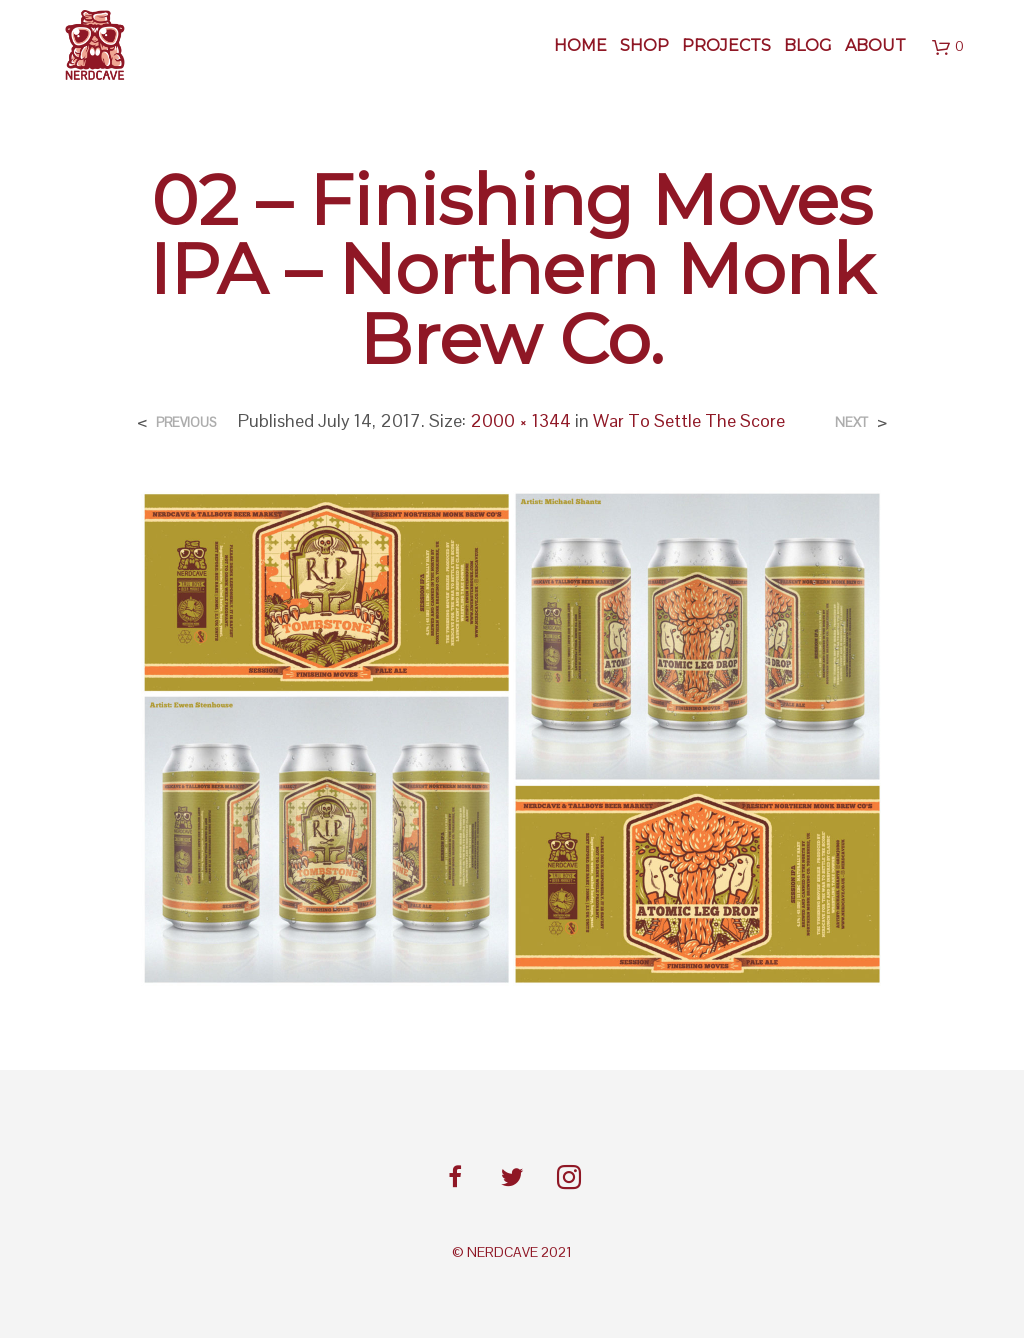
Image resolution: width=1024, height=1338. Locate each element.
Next (851, 422)
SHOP (644, 45)
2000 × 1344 (520, 420)
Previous (186, 422)
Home (580, 45)
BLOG (808, 45)
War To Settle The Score (689, 420)
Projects (726, 45)
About (875, 45)
